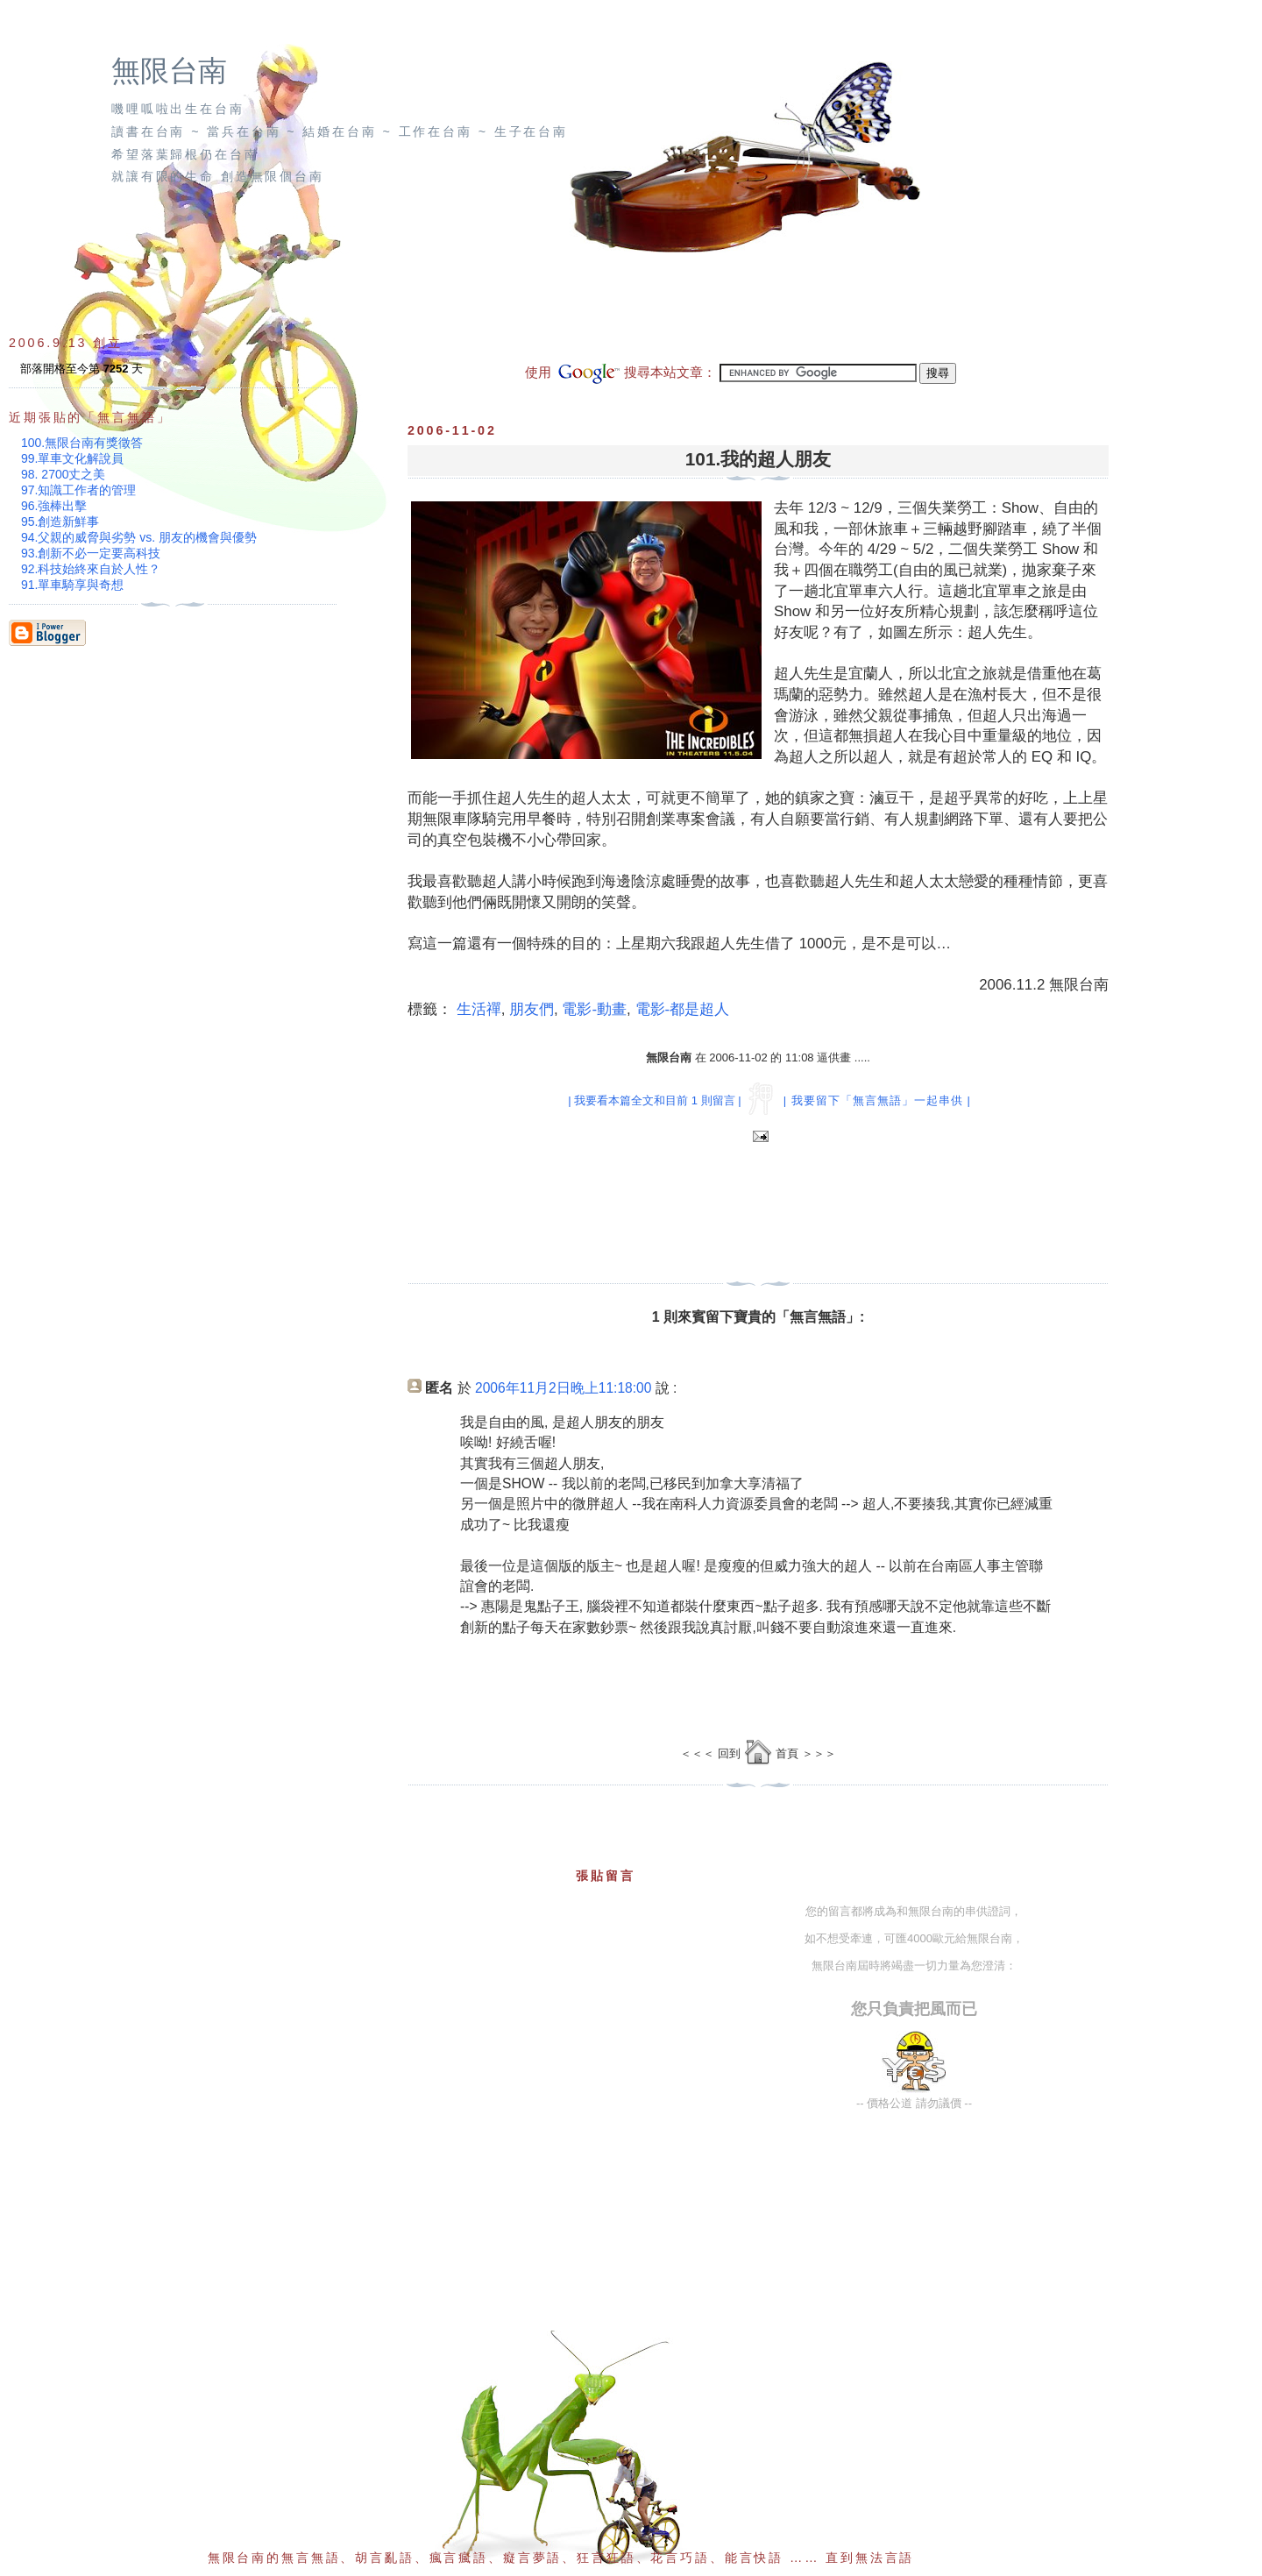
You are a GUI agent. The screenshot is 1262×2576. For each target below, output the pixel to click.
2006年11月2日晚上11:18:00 (563, 1387)
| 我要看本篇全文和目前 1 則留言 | (654, 1100)
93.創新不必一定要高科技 (90, 553)
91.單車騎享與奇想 (72, 585)
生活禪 (479, 1009)
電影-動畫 (594, 1009)
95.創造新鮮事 (60, 521)
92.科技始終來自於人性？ (90, 569)
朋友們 (531, 1009)
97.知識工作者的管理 (78, 490)
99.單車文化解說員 (72, 458)
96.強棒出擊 (54, 506)
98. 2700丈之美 (63, 474)
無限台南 (169, 71)
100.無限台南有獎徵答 (82, 443)
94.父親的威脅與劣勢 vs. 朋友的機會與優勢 (139, 537)
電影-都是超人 (682, 1009)
